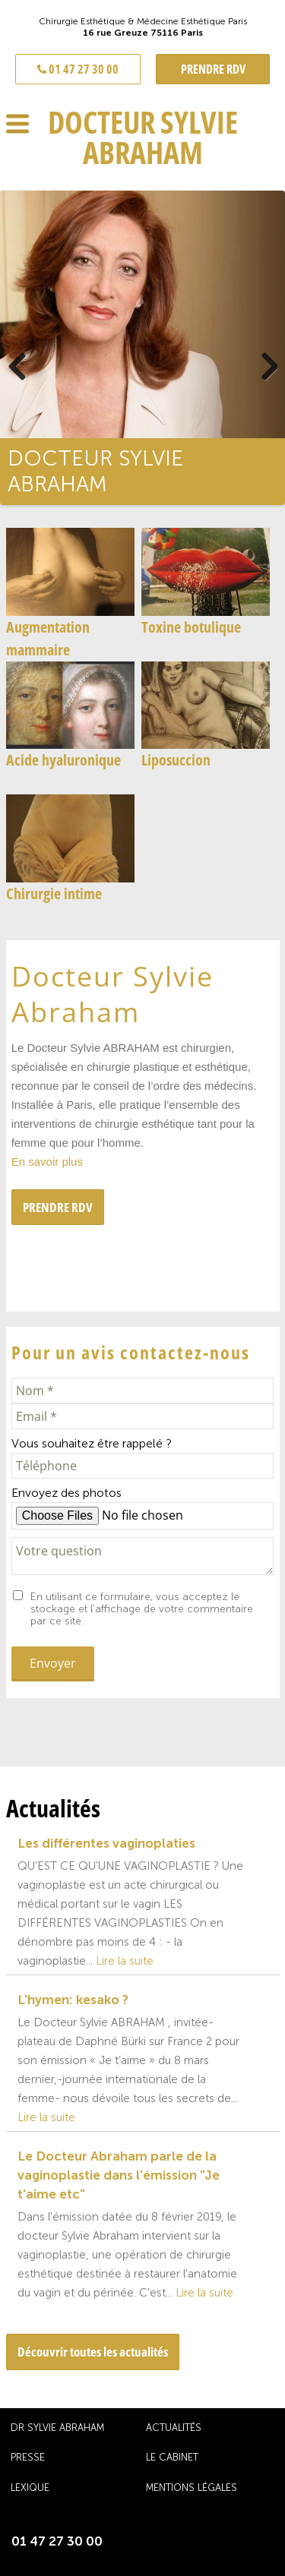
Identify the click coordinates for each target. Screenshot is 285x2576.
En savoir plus (47, 1161)
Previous (34, 363)
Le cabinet (172, 2457)
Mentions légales (191, 2487)
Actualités (173, 2427)
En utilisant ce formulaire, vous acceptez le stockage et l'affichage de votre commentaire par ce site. (141, 1609)
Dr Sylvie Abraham (57, 2427)
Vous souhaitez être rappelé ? (91, 1443)
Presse (28, 2457)
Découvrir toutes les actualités (92, 2351)
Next (250, 363)
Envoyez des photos (66, 1492)
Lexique (30, 2487)
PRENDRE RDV (213, 69)
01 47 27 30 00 (78, 69)
